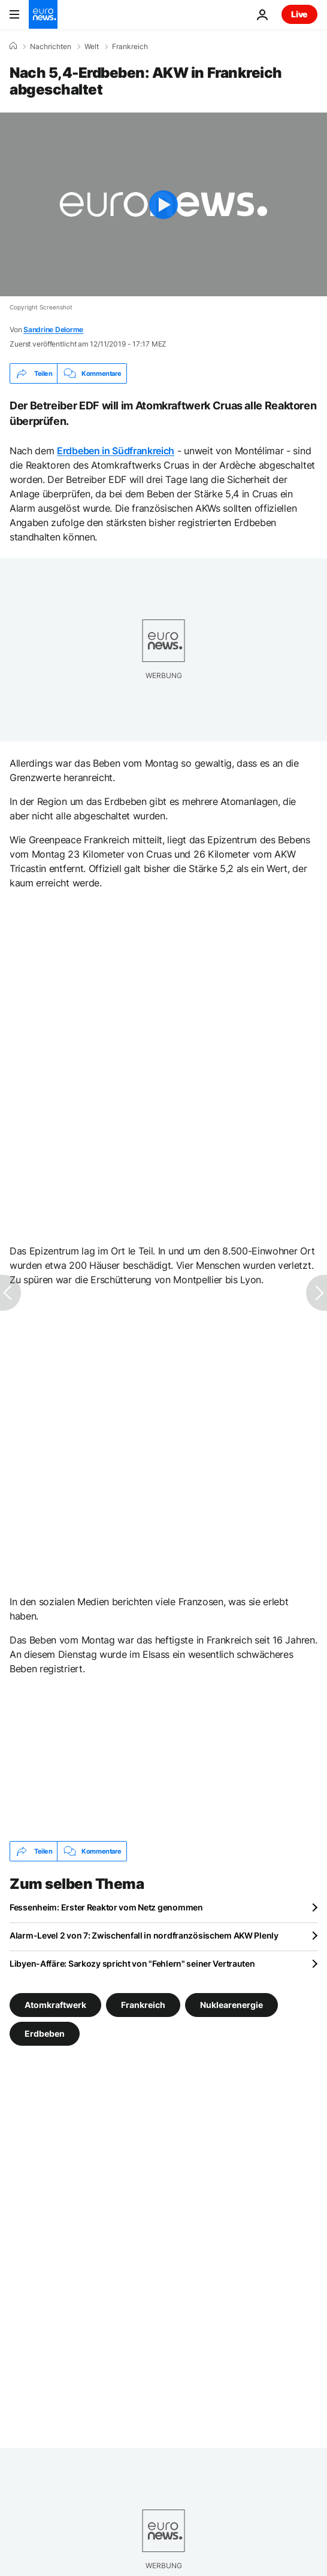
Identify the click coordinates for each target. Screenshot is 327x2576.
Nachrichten (50, 46)
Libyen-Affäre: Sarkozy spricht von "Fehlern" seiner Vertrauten (132, 1963)
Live (299, 14)
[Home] (13, 46)
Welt (91, 46)
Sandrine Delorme (53, 329)
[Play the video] (163, 204)
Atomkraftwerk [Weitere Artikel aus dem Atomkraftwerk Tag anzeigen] (55, 2005)
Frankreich (130, 46)
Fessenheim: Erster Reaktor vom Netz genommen (106, 1907)
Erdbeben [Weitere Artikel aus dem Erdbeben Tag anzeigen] (45, 2033)
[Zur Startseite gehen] (43, 14)
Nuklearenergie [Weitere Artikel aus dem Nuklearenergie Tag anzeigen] (231, 2005)
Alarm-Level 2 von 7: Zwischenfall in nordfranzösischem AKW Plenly (144, 1935)
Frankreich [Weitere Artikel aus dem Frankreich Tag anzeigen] (143, 2005)
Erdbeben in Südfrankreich (115, 451)
